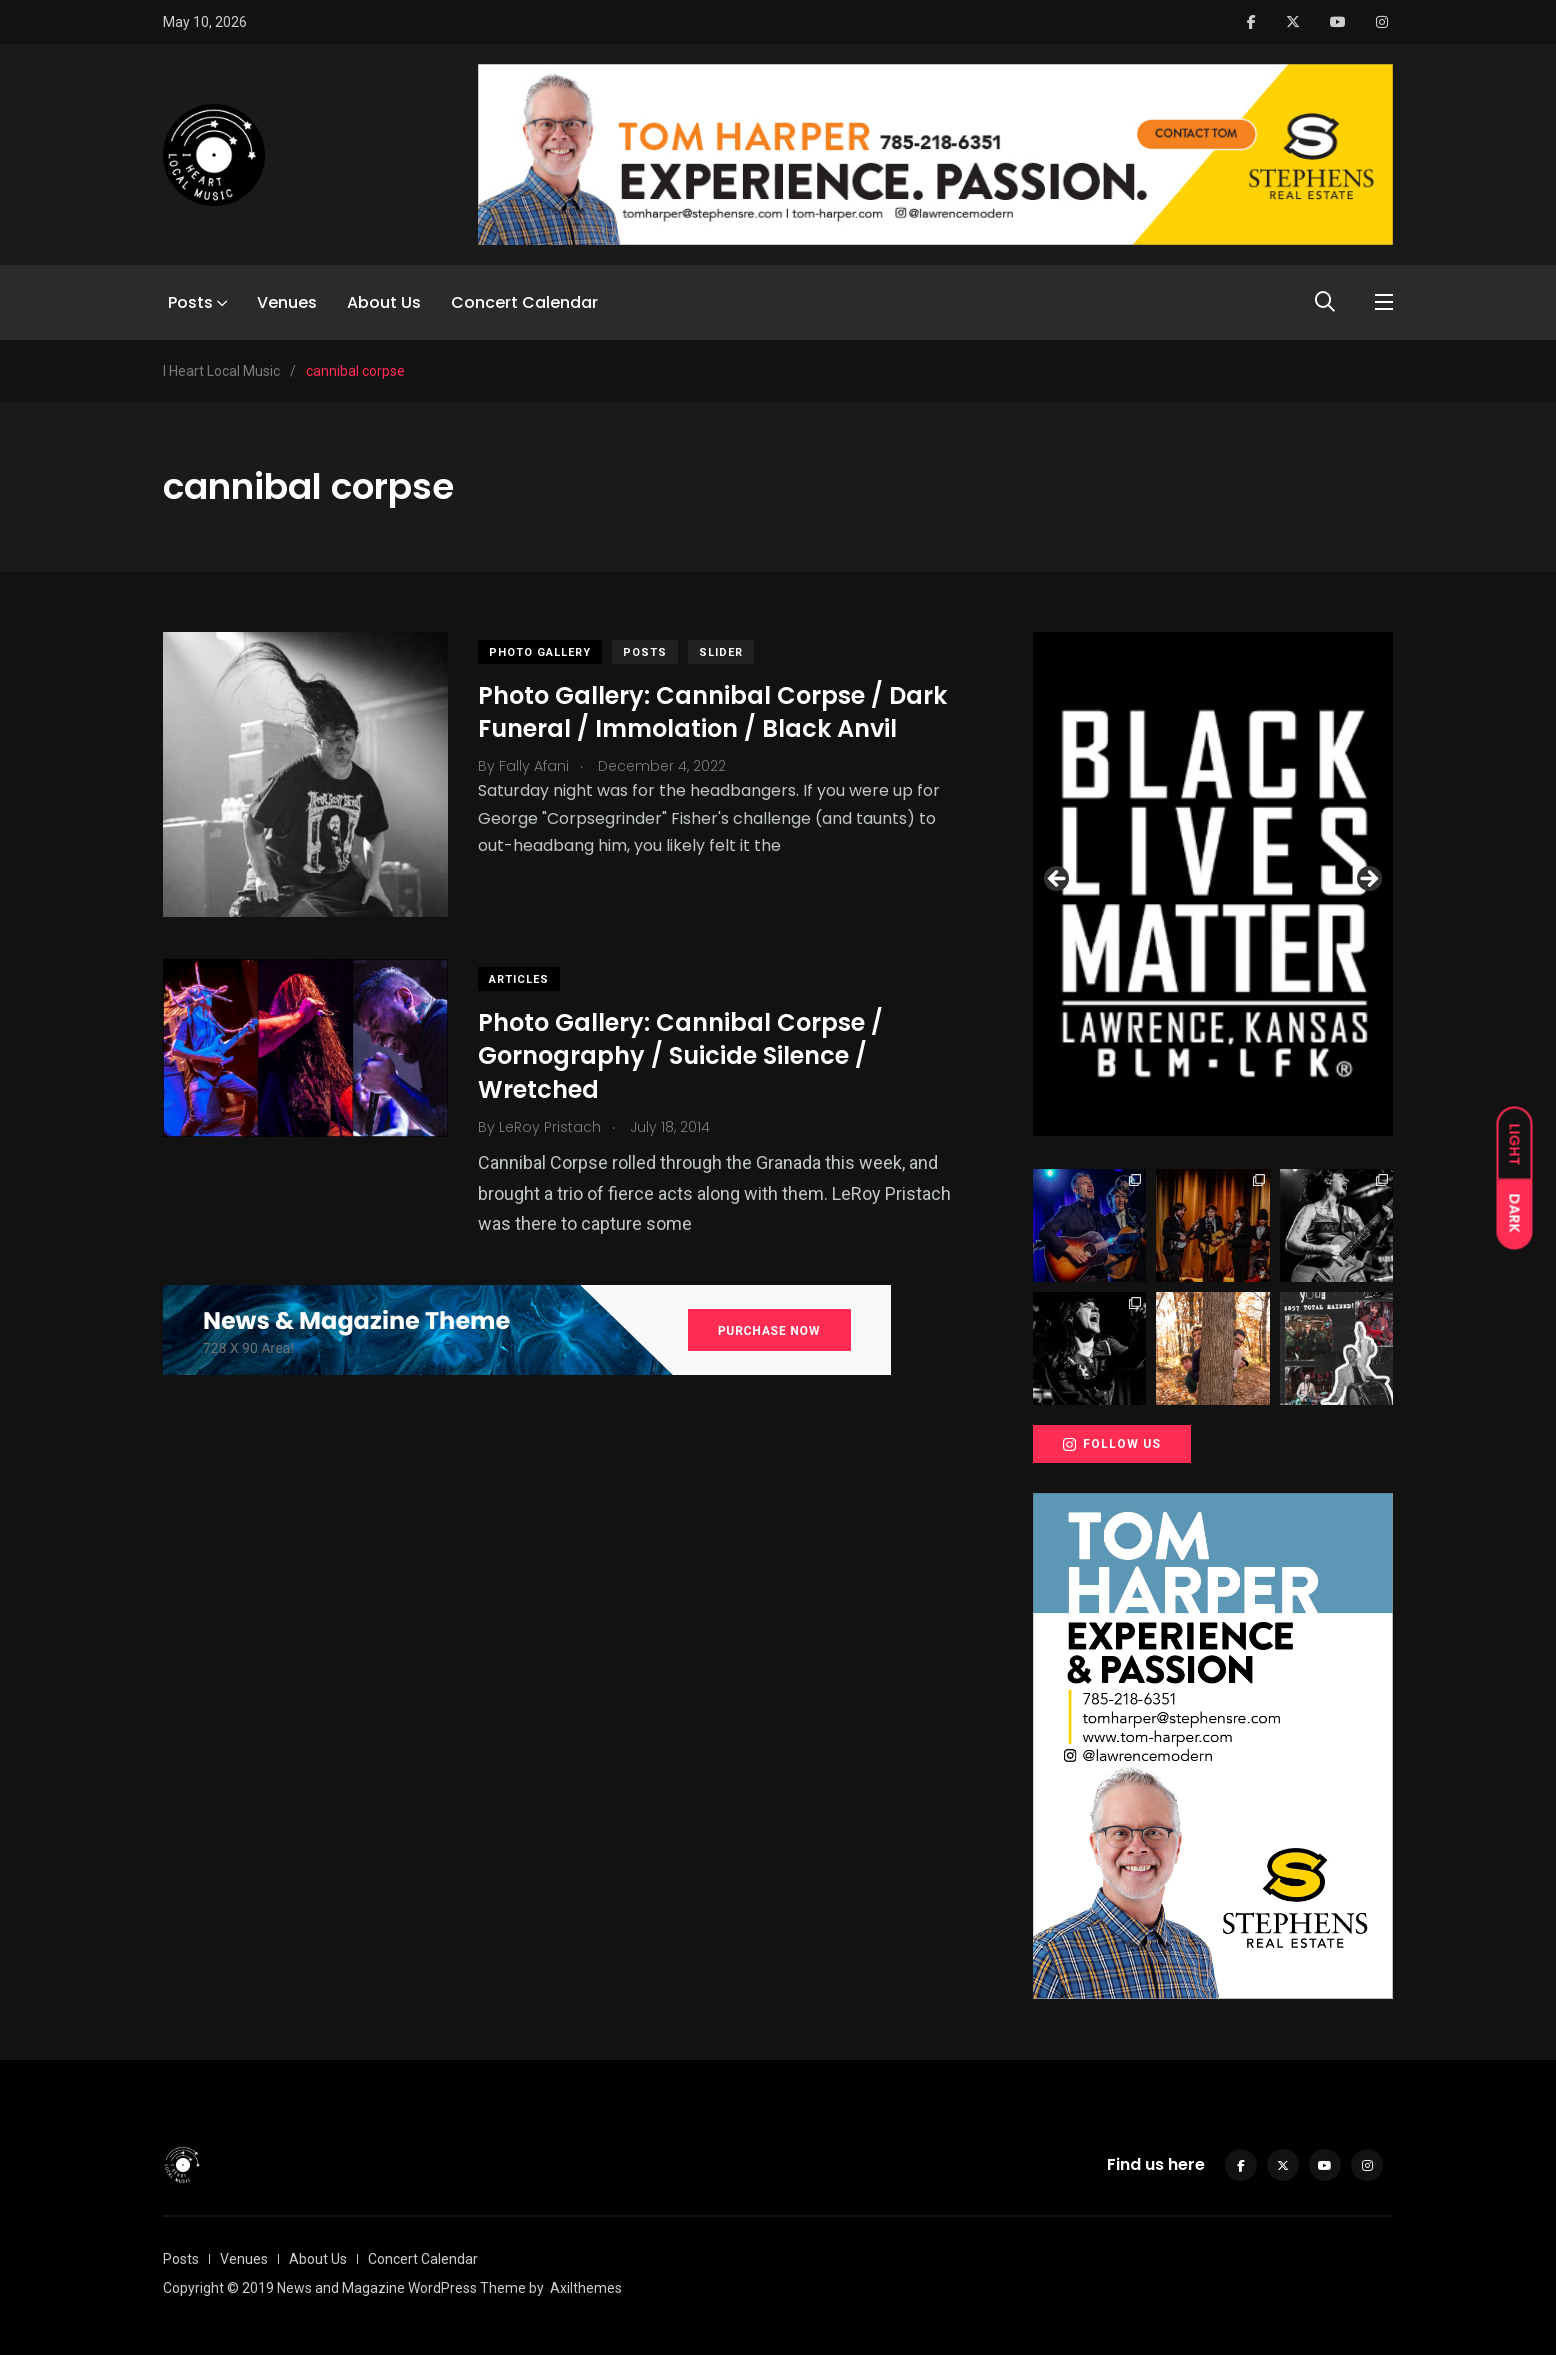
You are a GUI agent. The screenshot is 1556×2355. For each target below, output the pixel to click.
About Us (384, 302)
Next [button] (1368, 880)
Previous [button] (1058, 880)
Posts (190, 302)
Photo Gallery (540, 652)
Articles (519, 979)
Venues (287, 302)
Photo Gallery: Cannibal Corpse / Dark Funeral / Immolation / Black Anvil (712, 712)
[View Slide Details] (1213, 884)
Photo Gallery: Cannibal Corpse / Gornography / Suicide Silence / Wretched (680, 1056)
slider (721, 652)
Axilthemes (586, 2288)
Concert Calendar (524, 302)
